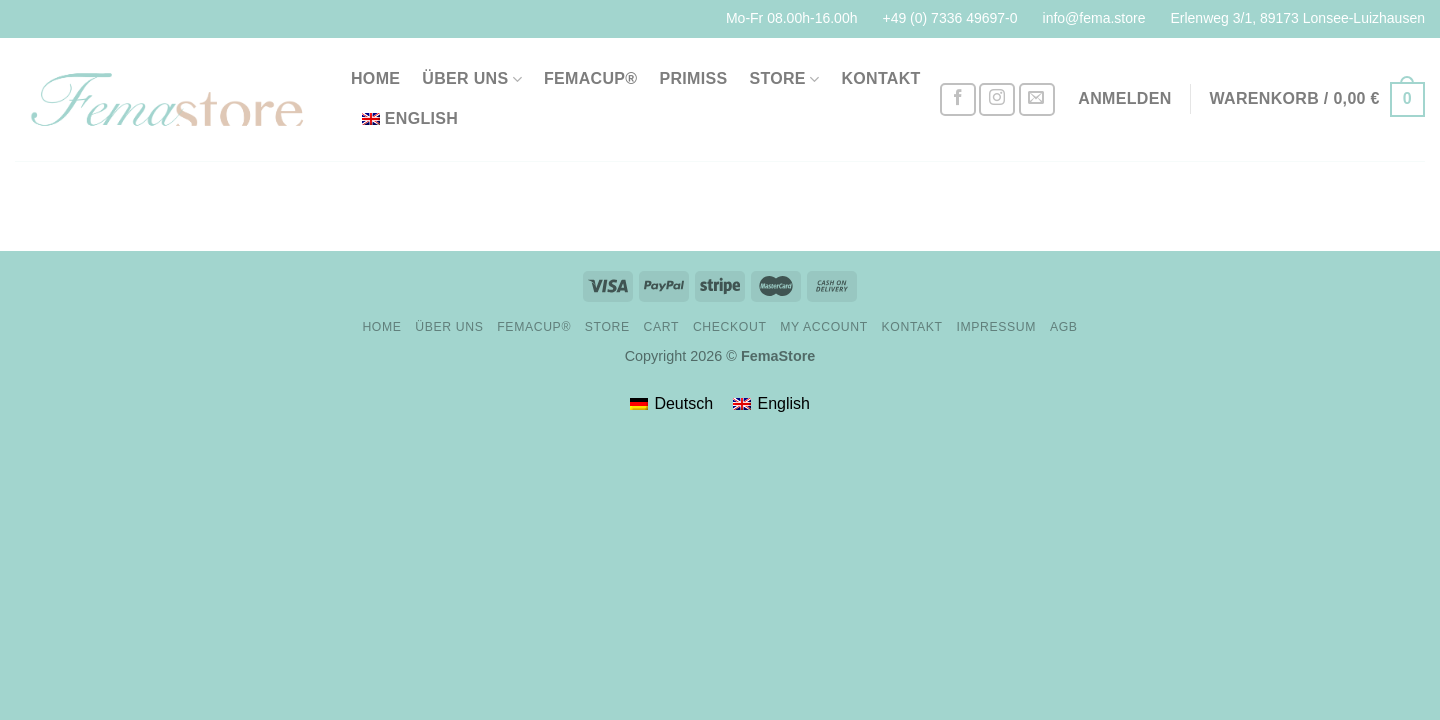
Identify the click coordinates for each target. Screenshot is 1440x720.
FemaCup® (590, 78)
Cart (662, 327)
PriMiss (693, 78)
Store (784, 79)
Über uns (472, 79)
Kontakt (880, 78)
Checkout (730, 327)
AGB (1064, 327)
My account (823, 327)
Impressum (997, 327)
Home (375, 78)
